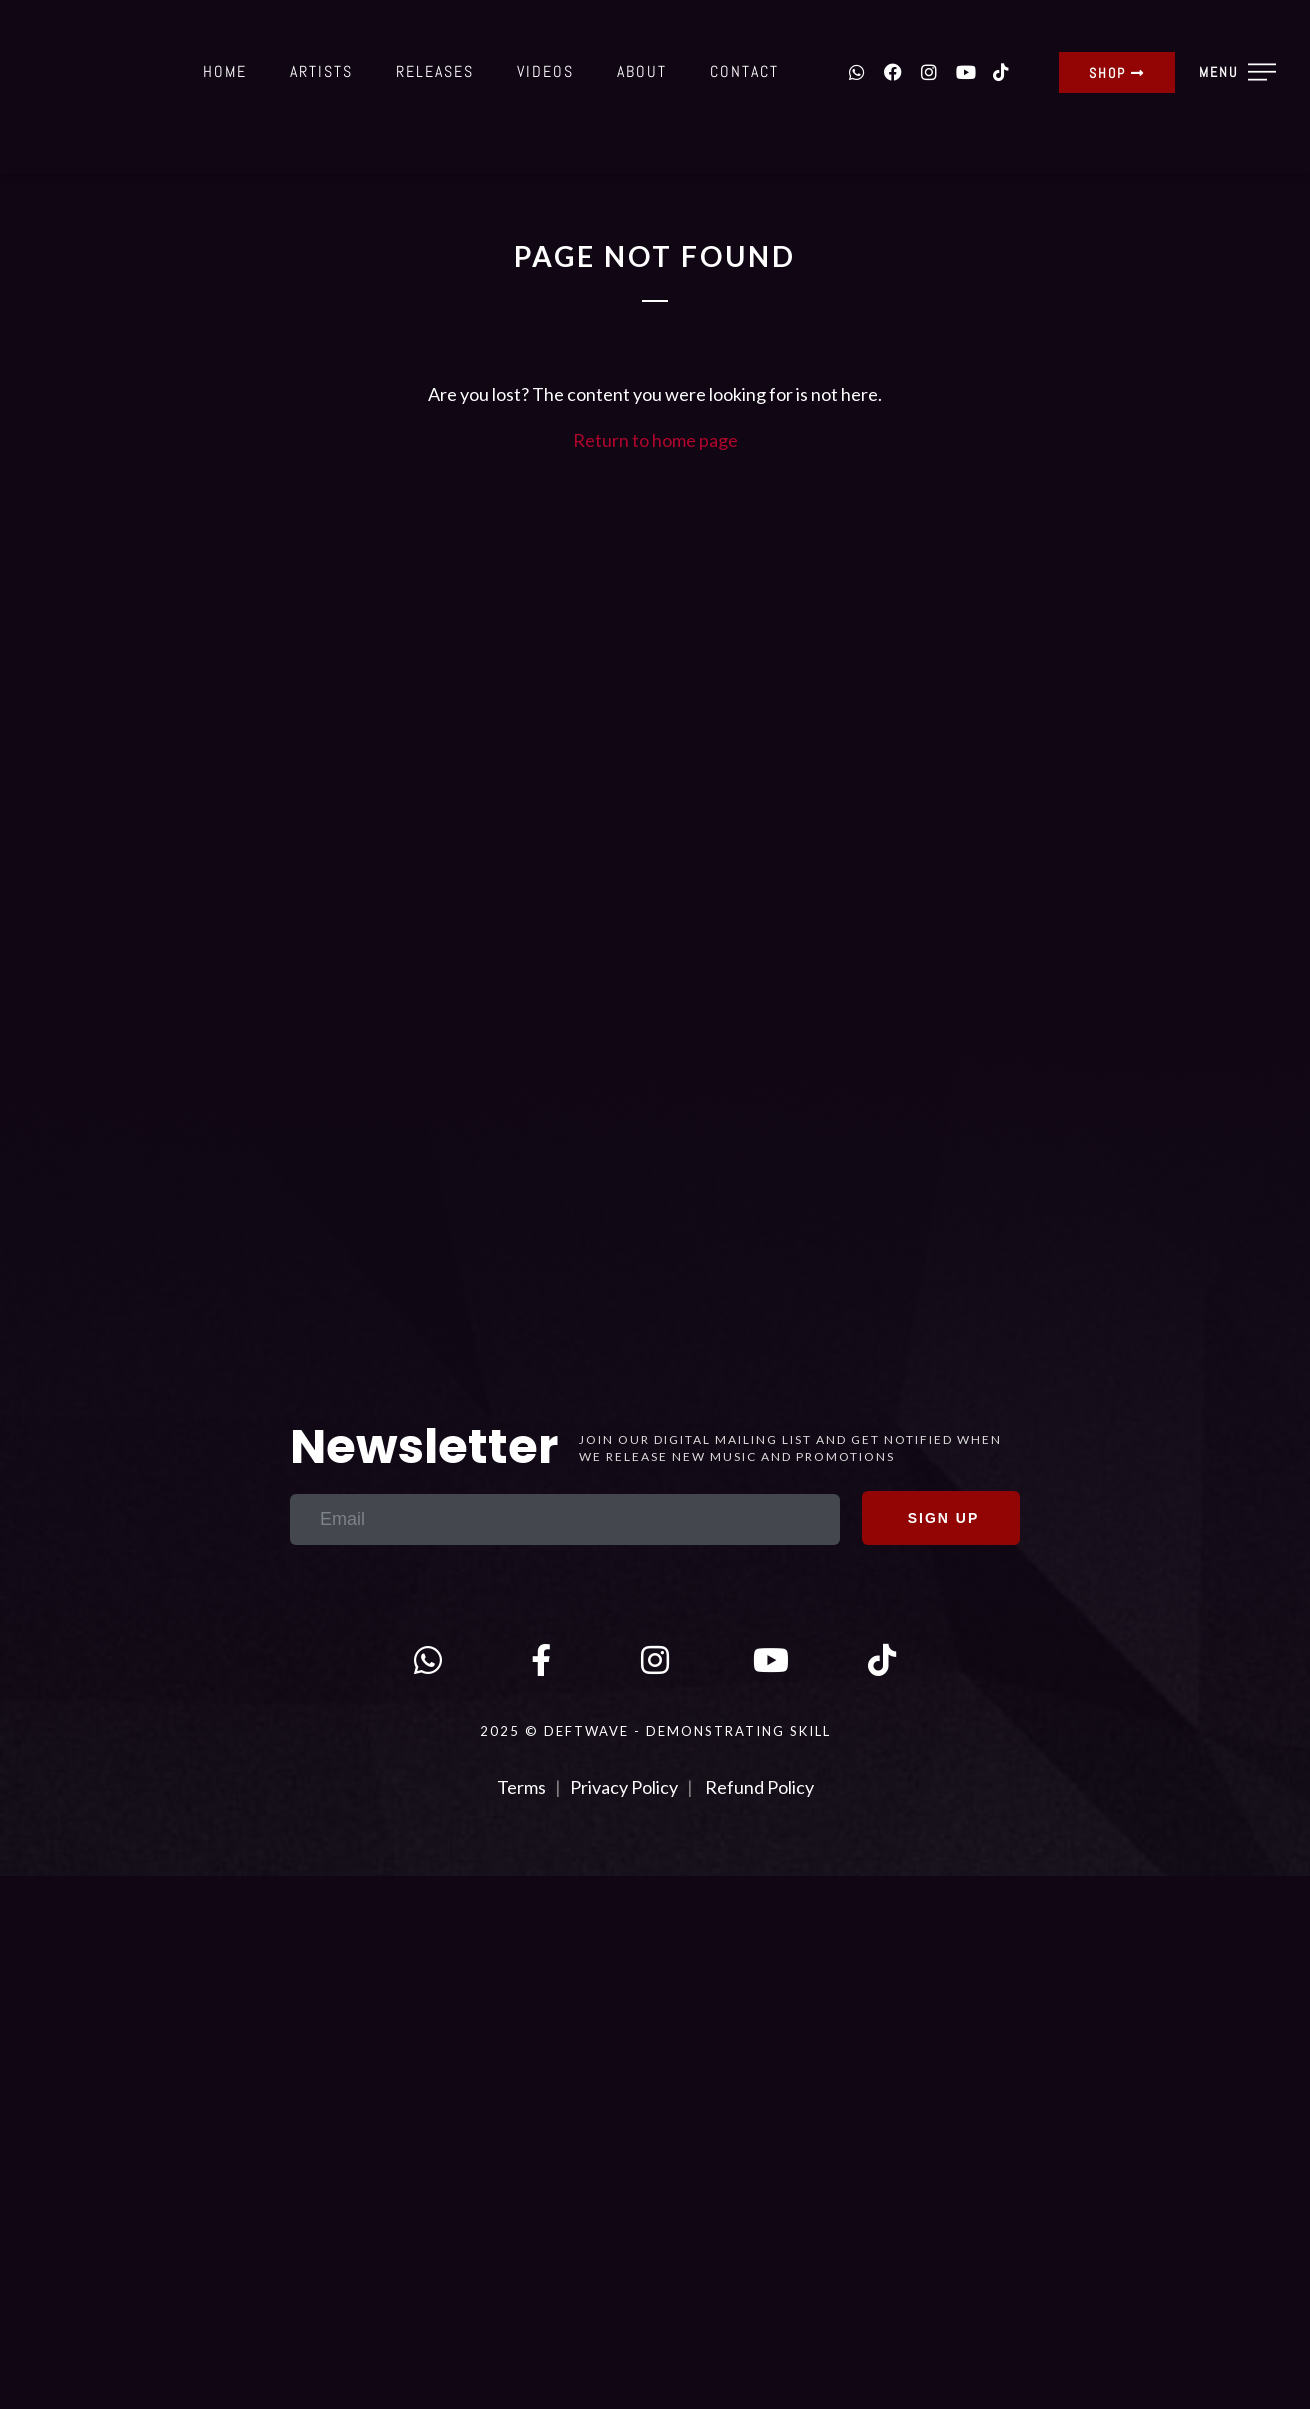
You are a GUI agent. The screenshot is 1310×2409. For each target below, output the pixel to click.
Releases (435, 71)
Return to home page (655, 440)
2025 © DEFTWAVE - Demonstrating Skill (655, 1731)
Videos (545, 71)
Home (225, 71)
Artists (321, 71)
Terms (523, 1787)
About (642, 71)
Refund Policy (759, 1787)
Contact (744, 71)
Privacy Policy (624, 1787)
